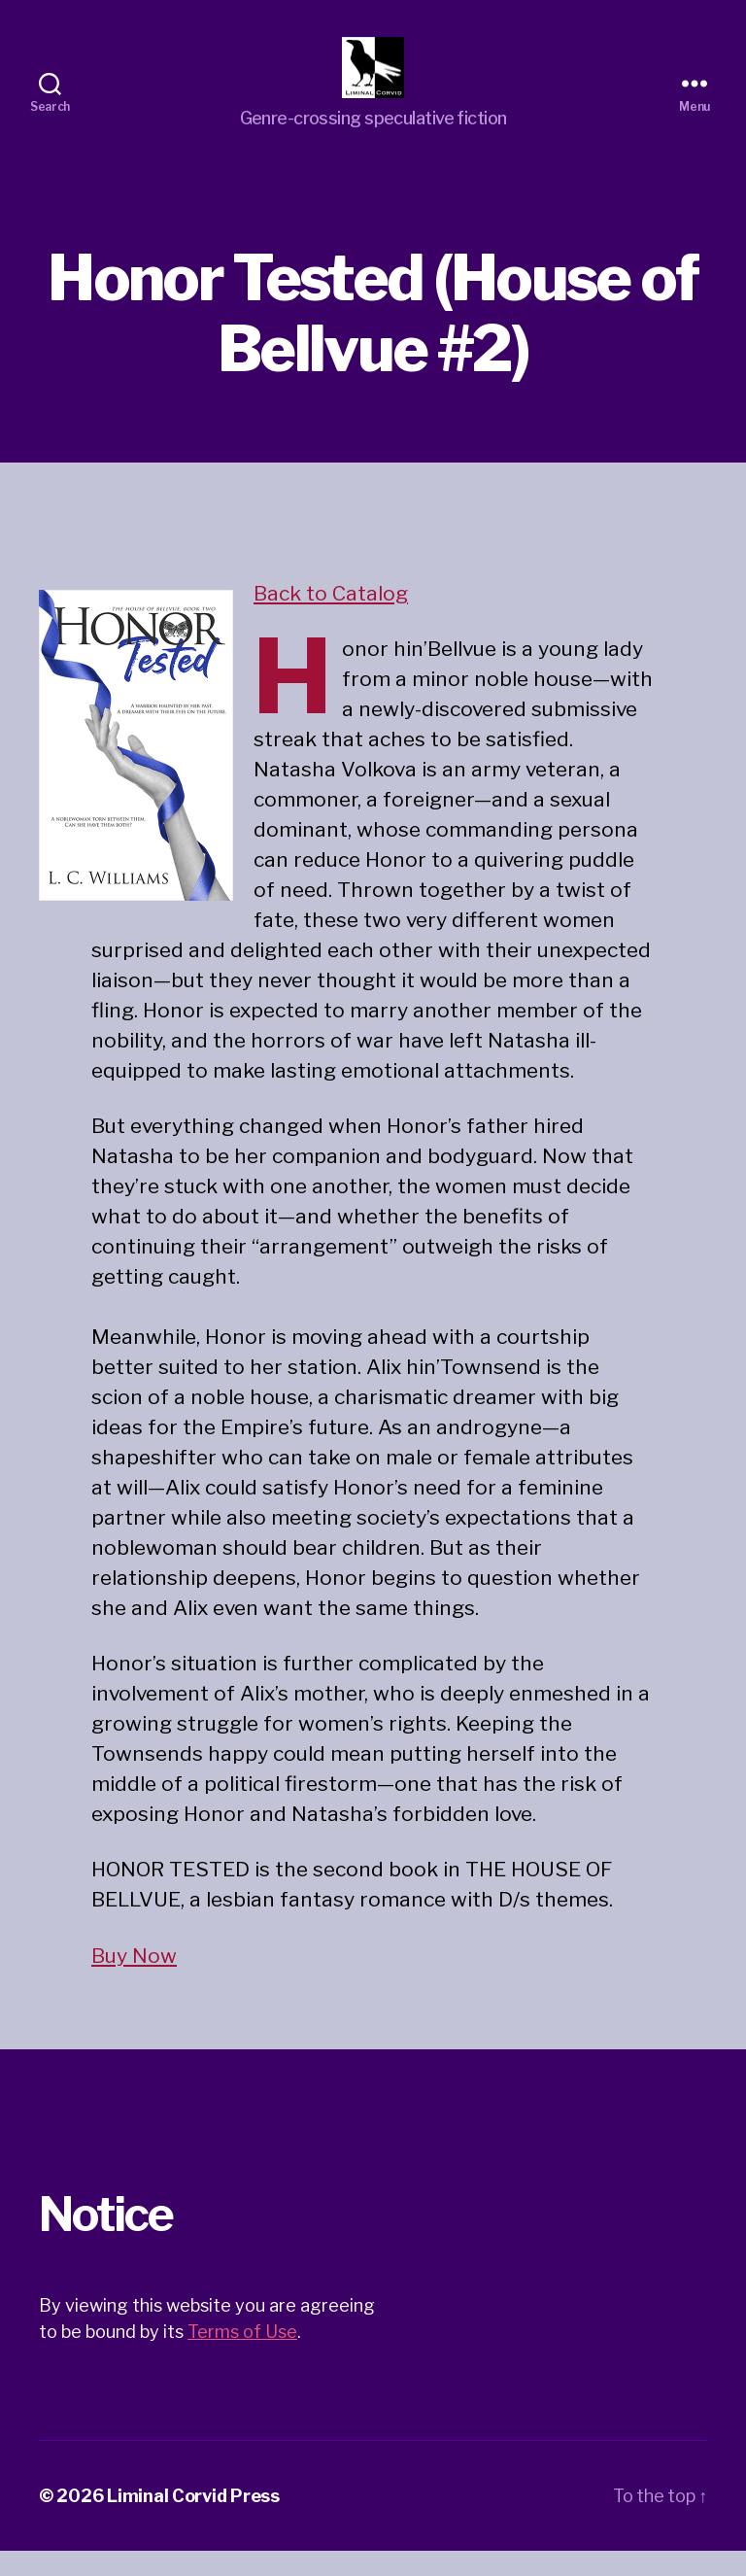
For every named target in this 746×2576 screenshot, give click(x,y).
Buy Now (134, 1981)
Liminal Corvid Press (193, 2521)
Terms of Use (242, 2357)
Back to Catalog (331, 619)
